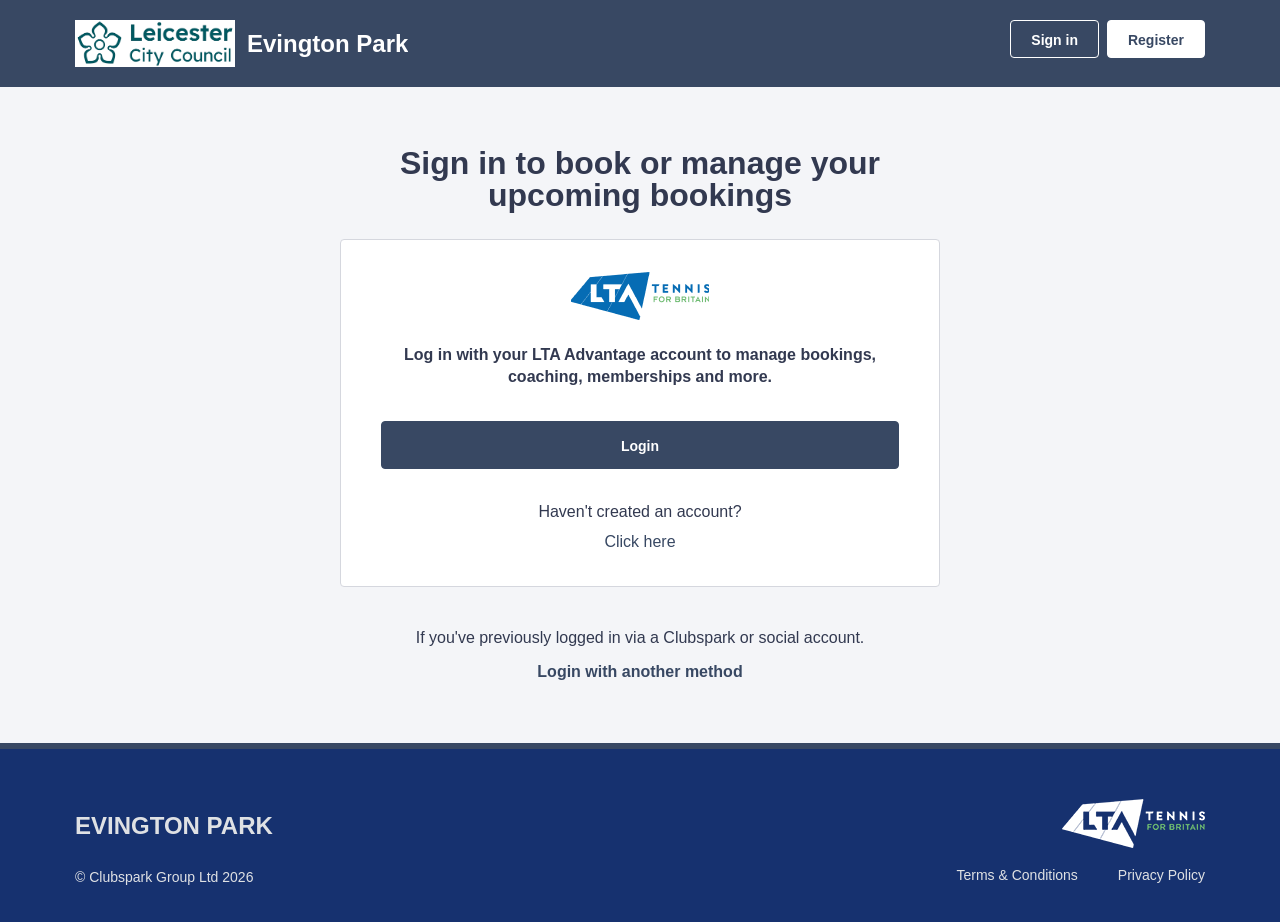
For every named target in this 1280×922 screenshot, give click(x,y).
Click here (639, 541)
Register (1156, 40)
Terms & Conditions (1016, 875)
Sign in (1054, 40)
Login (640, 446)
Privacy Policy (1161, 875)
